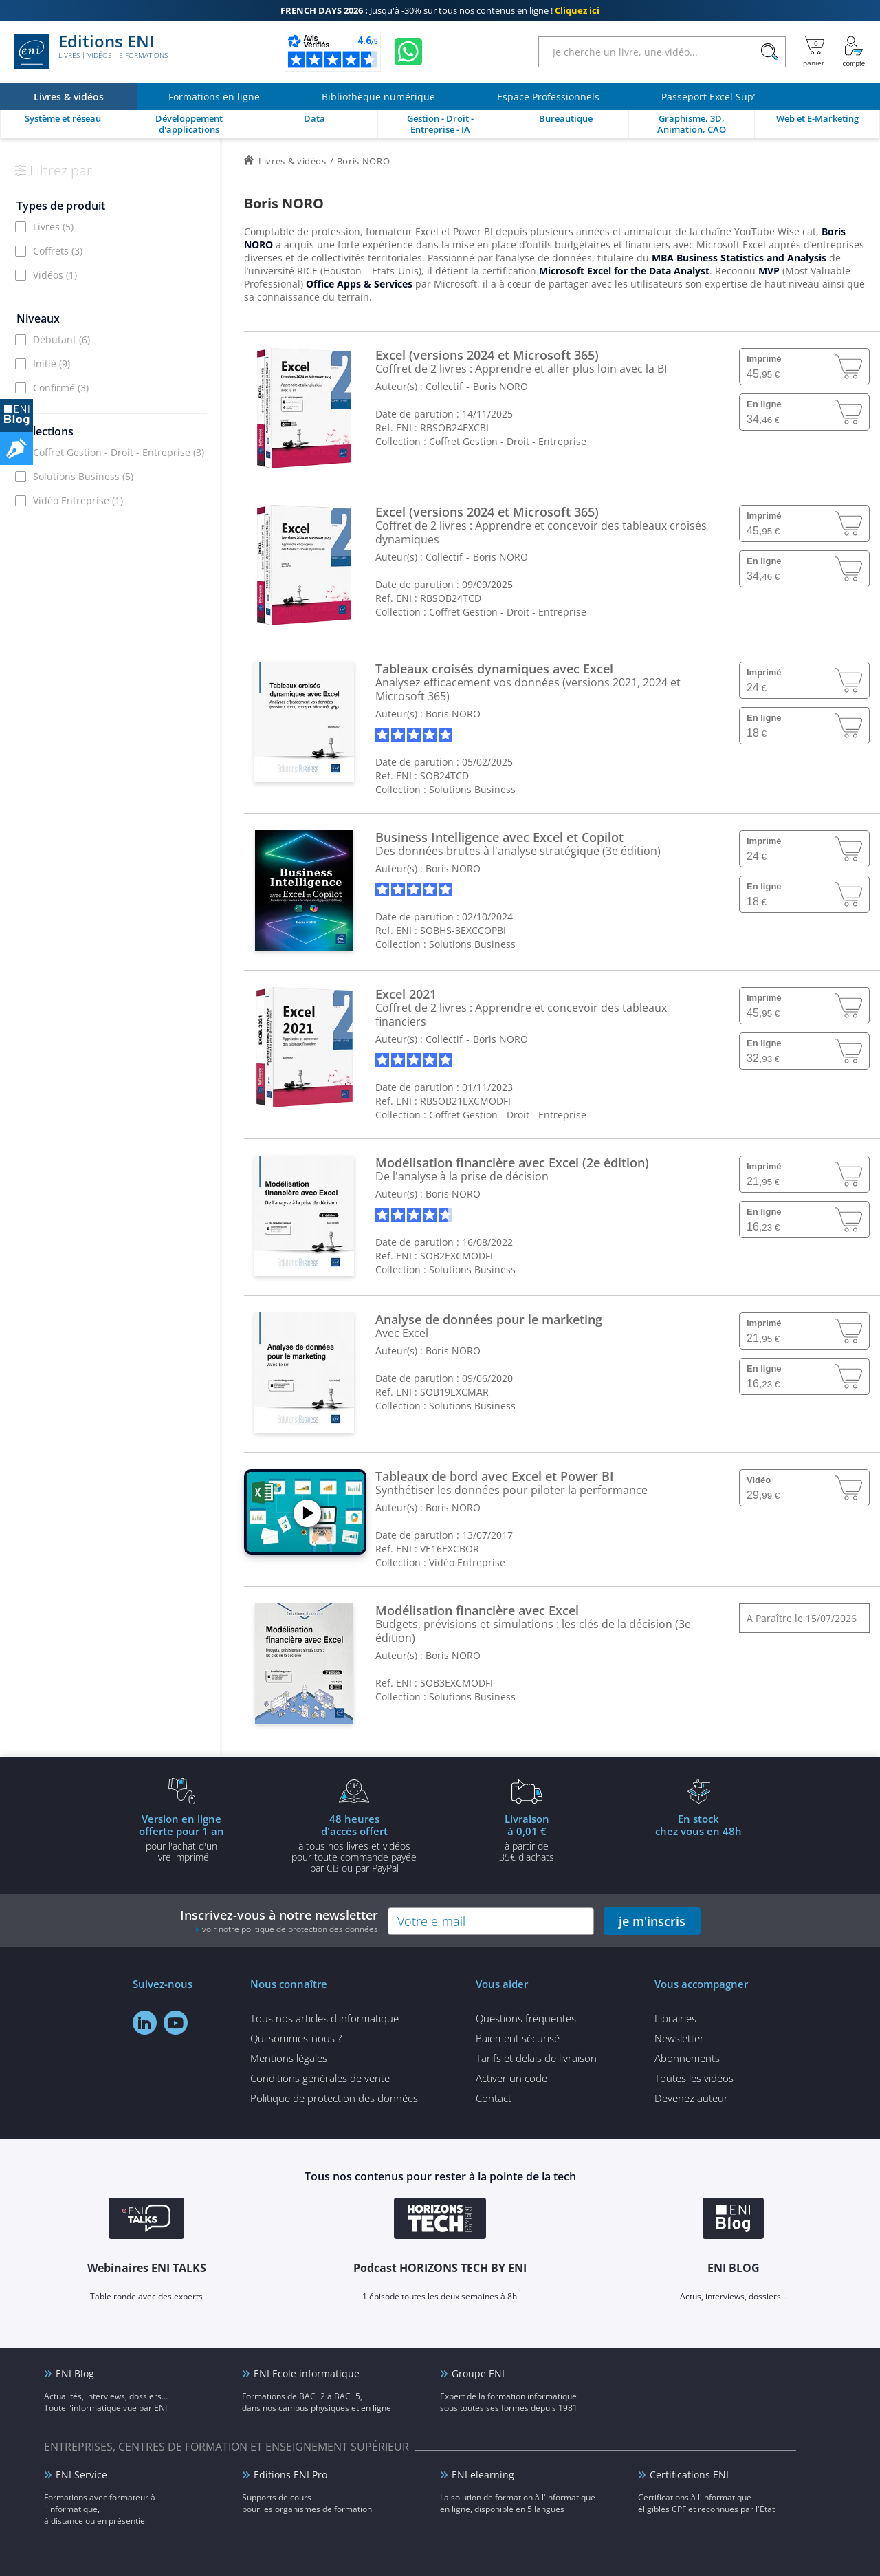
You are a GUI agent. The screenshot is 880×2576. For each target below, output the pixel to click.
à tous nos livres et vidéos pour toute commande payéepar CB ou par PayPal (354, 1843)
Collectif (444, 386)
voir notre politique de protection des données (290, 1929)
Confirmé (61, 387)
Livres (53, 226)
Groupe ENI (478, 2373)
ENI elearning (483, 2474)
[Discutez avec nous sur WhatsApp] (408, 51)
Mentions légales (288, 2058)
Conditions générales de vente (320, 2078)
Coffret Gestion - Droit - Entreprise (118, 452)
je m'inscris (652, 1921)
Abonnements (687, 2058)
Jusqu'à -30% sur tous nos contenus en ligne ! (440, 10)
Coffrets (57, 250)
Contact (494, 2098)
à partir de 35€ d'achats (526, 1837)
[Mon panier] (813, 51)
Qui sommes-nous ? (296, 2038)
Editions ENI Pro (290, 2474)
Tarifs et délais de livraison (536, 2058)
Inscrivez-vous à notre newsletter (279, 1921)
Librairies (675, 2018)
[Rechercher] (769, 51)
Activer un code (511, 2078)
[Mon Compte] (854, 51)
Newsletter (679, 2038)
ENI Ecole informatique (307, 2373)
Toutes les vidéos (694, 2078)
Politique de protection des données (334, 2098)
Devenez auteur (691, 2098)
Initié (51, 363)
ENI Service (81, 2474)
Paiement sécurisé (518, 2038)
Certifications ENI (689, 2474)
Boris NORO (500, 386)
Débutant (61, 339)
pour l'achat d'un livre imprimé (181, 1837)
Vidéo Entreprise (78, 500)
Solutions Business (83, 476)
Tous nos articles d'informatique (324, 2018)
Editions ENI (91, 51)
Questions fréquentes (526, 2018)
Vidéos (55, 274)
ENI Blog (75, 2373)
